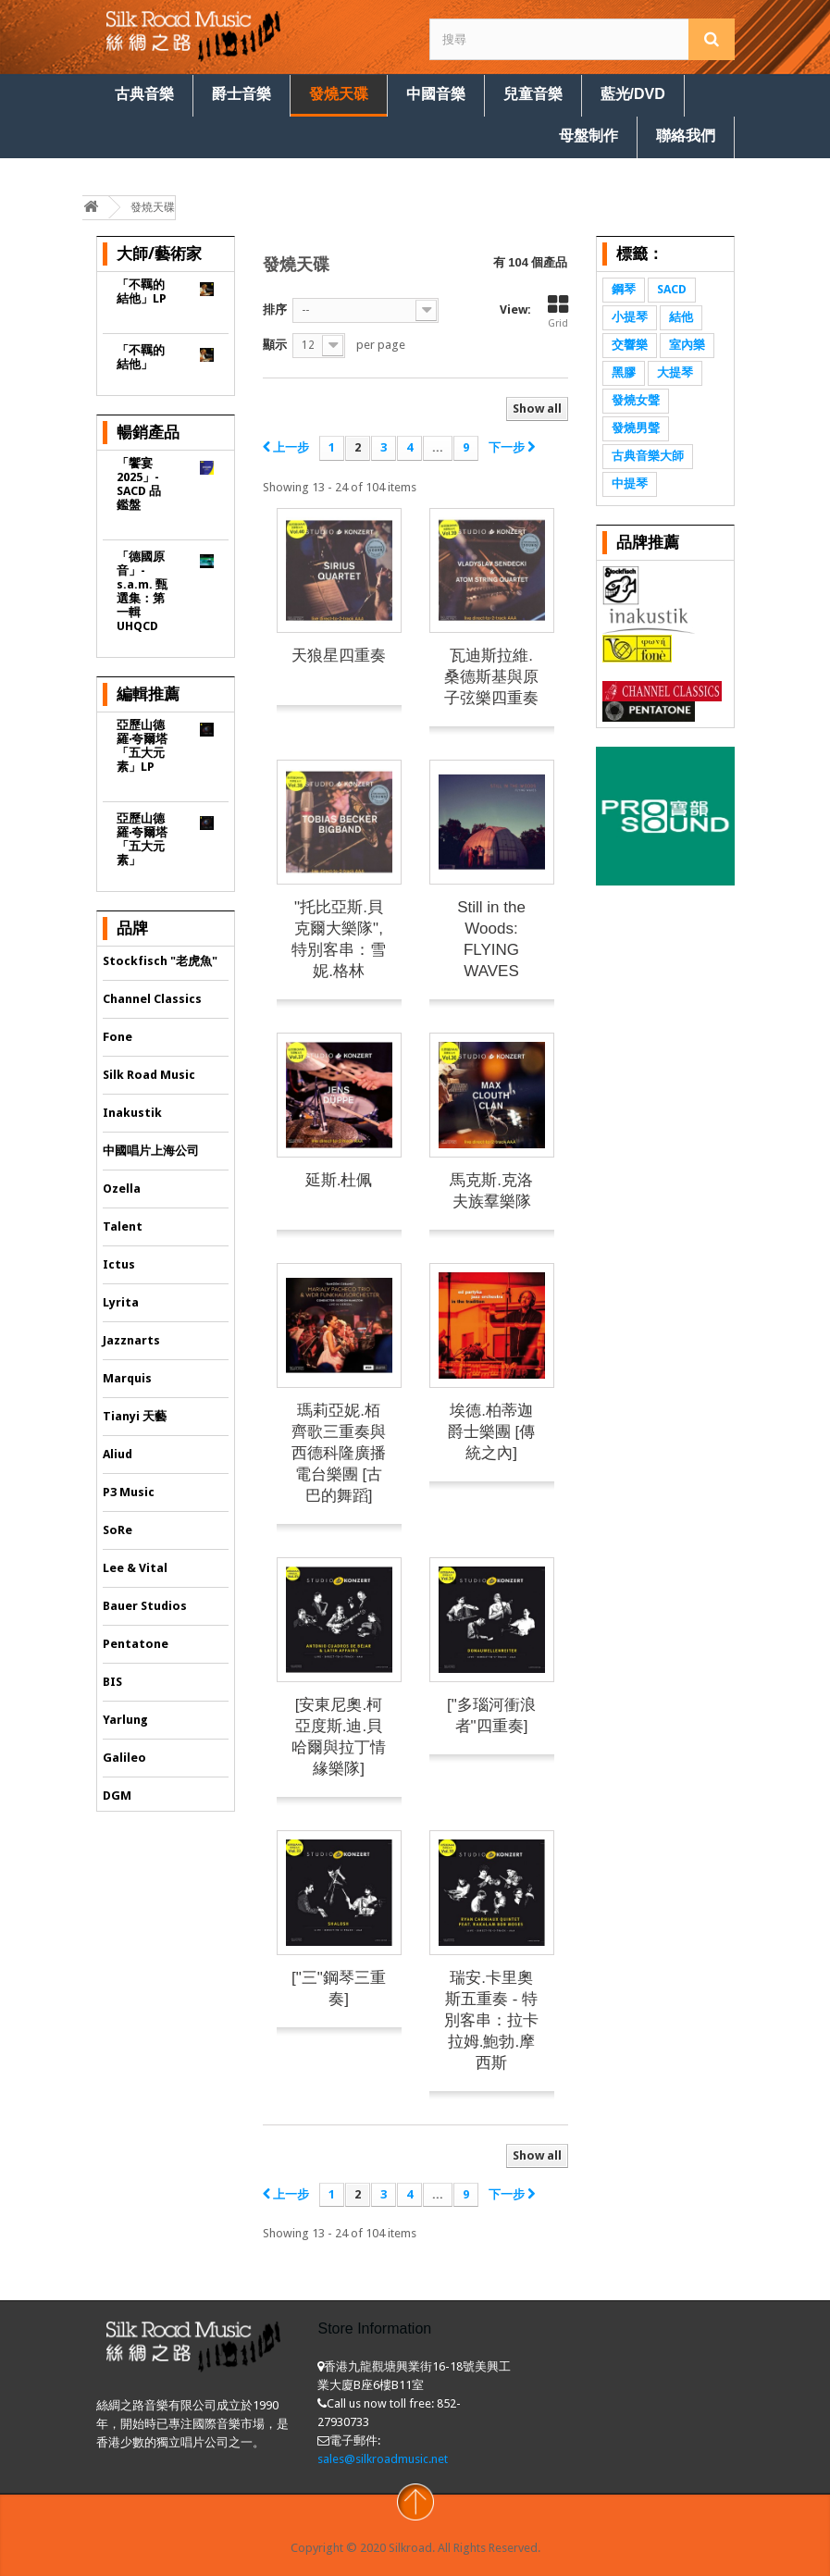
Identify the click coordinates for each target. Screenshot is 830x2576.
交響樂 (630, 345)
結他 (681, 317)
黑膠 (624, 372)
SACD (672, 289)
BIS (112, 1682)
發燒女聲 (636, 400)
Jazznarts (131, 1340)
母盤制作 (588, 135)
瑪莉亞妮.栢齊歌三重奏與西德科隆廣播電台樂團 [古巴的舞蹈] (338, 1453)
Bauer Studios (145, 1606)
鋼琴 (624, 289)
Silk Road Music (149, 1075)
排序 (275, 309)
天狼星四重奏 (338, 655)
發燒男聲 (636, 428)
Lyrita (121, 1302)
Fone (117, 1037)
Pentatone (135, 1644)
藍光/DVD (633, 94)
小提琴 (630, 317)
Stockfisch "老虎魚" (160, 961)
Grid (558, 311)
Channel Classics (152, 999)
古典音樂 (144, 94)
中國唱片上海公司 (151, 1151)
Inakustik (132, 1113)
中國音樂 (435, 94)
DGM (117, 1795)
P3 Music (129, 1492)
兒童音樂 (533, 94)
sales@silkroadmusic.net (382, 2459)
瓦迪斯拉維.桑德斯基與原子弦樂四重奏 (491, 677)
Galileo (124, 1758)
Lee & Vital (135, 1568)
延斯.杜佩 (339, 1180)
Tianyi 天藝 (135, 1416)
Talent (122, 1226)
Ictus (119, 1264)
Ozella (122, 1188)
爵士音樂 (241, 94)
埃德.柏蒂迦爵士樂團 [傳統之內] (491, 1432)
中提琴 (630, 483)
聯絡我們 (685, 135)
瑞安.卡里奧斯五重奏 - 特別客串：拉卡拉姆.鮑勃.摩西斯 (491, 2020)
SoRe (117, 1530)
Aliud (117, 1454)
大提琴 (675, 372)
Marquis (127, 1378)
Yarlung (125, 1720)
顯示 (275, 345)
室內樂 (687, 345)
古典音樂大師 (648, 456)
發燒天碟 (338, 94)
